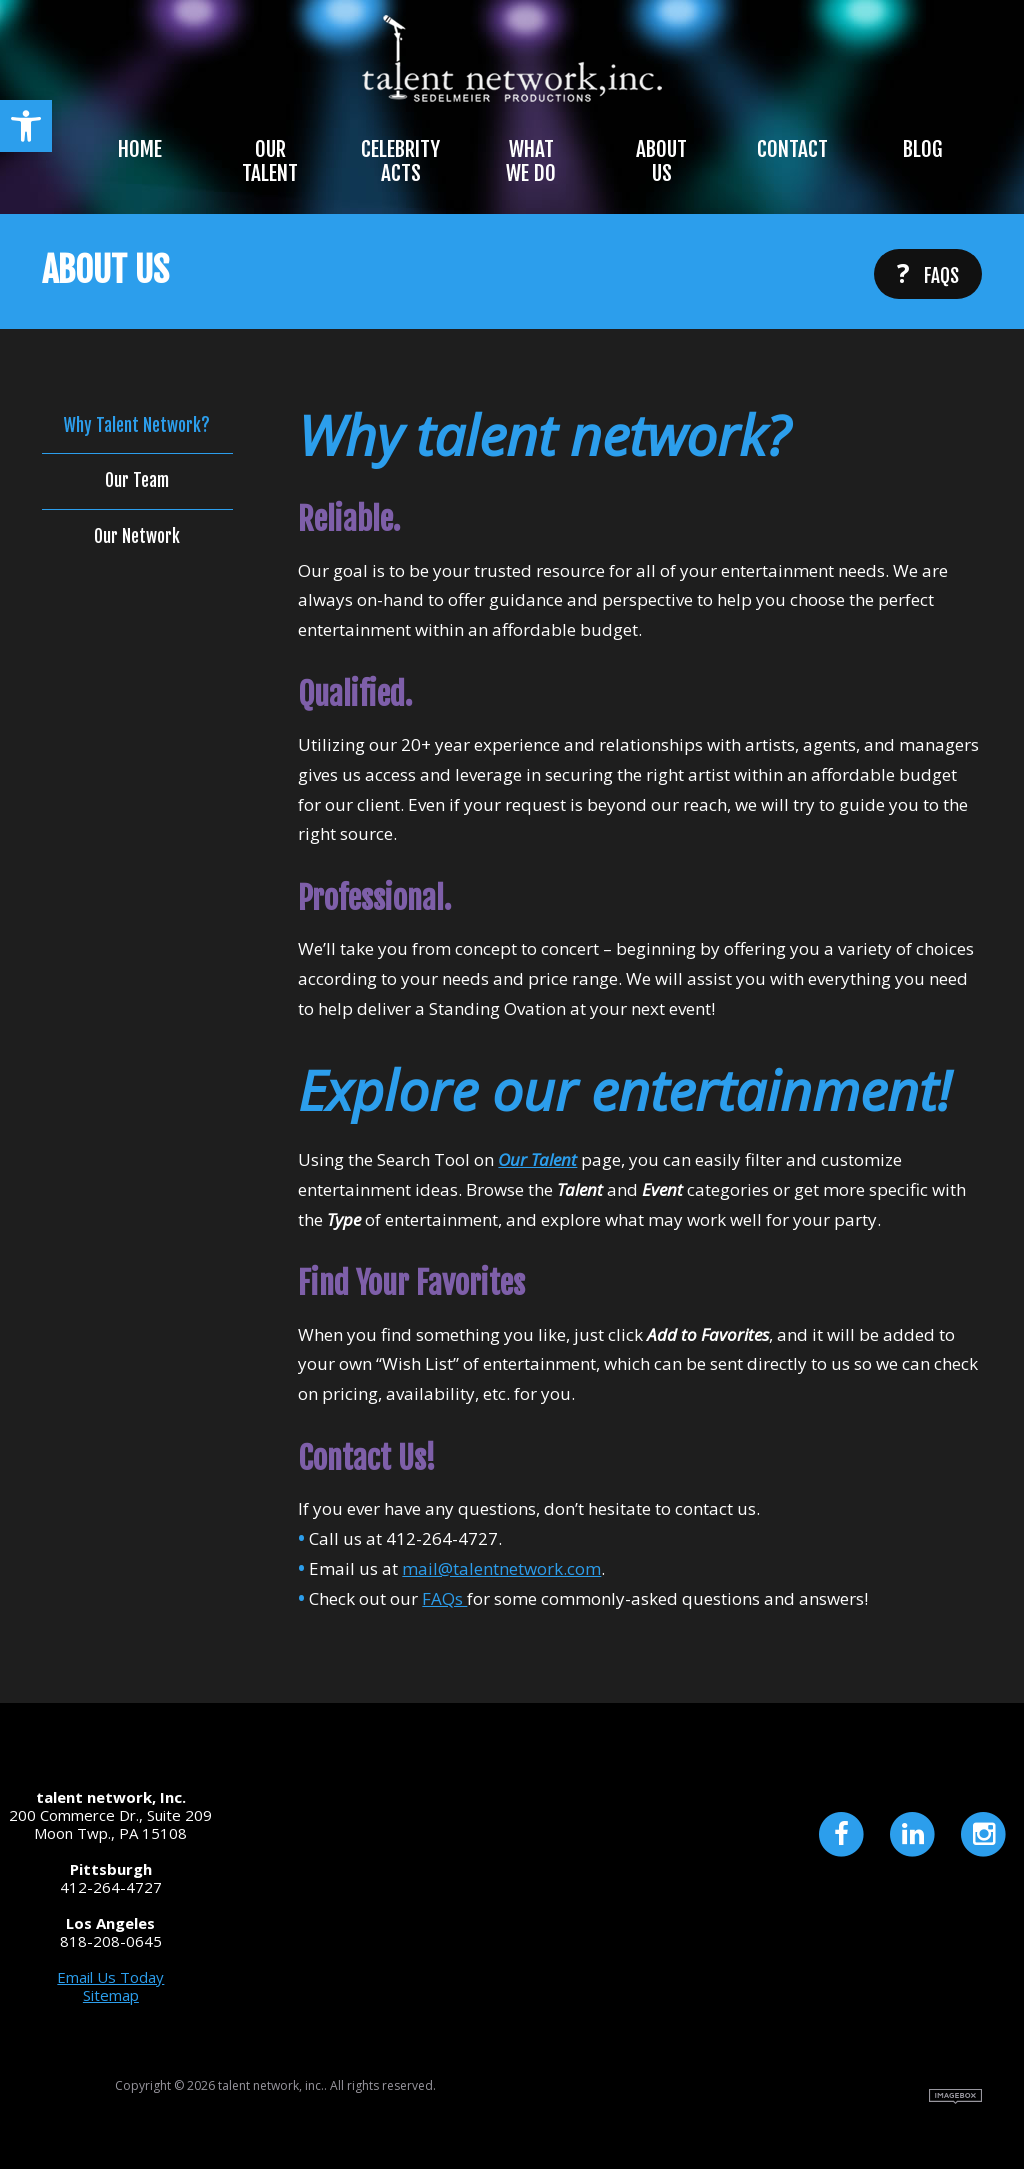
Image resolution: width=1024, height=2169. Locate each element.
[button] (26, 126)
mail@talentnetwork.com (501, 1568)
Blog (922, 149)
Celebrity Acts (400, 161)
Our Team (137, 481)
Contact (792, 149)
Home (140, 149)
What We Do (531, 161)
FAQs (928, 273)
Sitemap (111, 1995)
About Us (661, 161)
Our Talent (270, 161)
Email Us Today (110, 1977)
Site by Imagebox (955, 2096)
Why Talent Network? (137, 426)
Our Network (137, 537)
